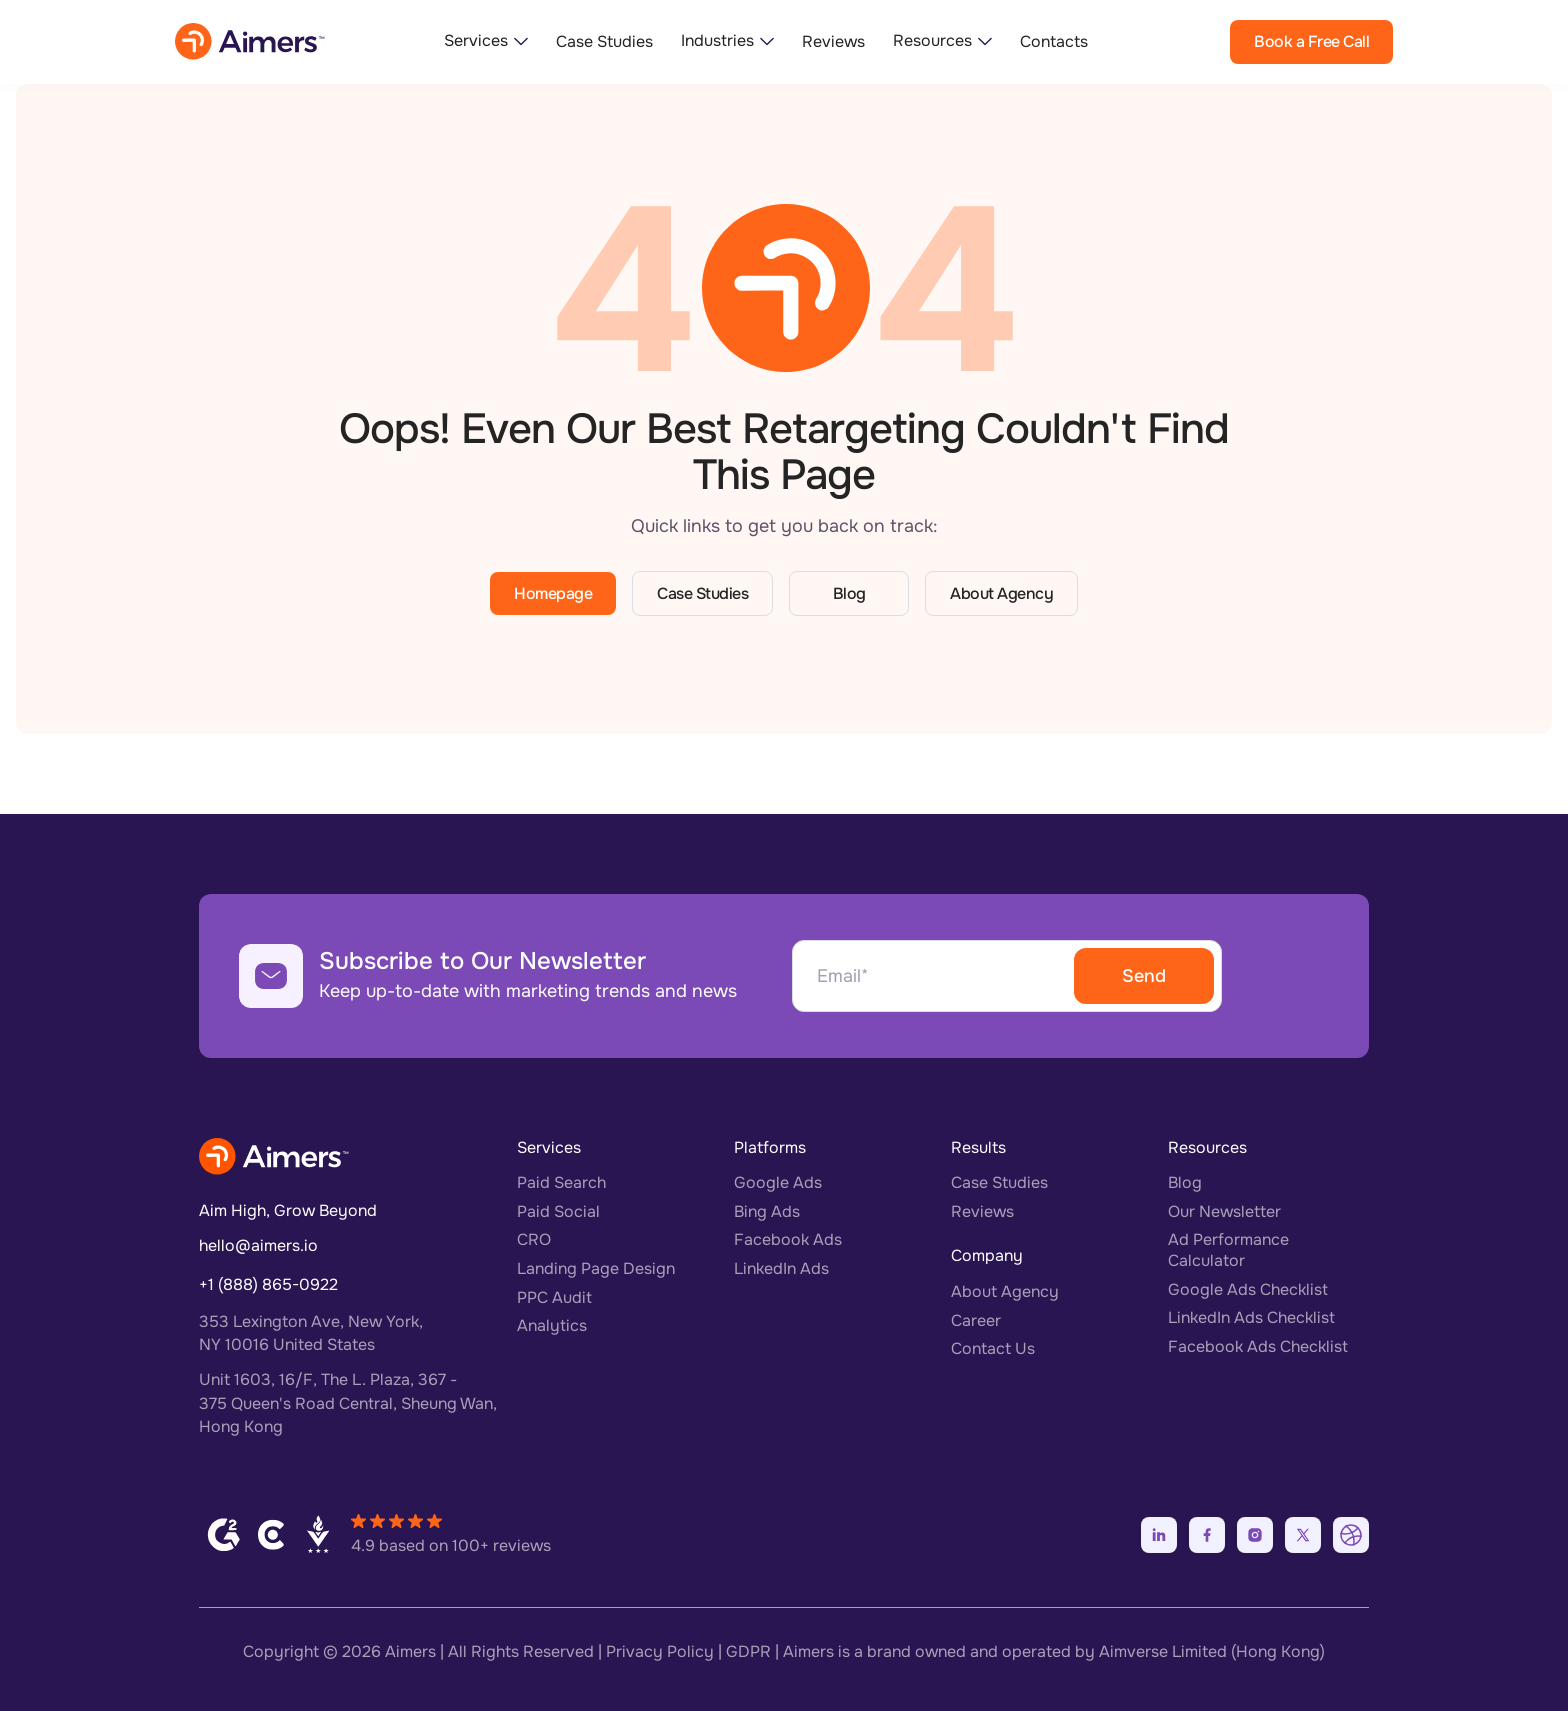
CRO (534, 1239)
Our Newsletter (1224, 1211)
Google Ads (778, 1182)
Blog (849, 593)
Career (976, 1320)
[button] (486, 41)
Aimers (410, 1651)
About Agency (1001, 593)
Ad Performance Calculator (1228, 1250)
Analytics (552, 1325)
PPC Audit (554, 1297)
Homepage (553, 593)
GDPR (748, 1651)
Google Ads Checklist (1248, 1289)
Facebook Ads (788, 1239)
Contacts (1054, 42)
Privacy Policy (660, 1651)
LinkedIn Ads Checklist (1251, 1317)
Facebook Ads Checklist (1258, 1346)
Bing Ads (767, 1211)
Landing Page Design (596, 1268)
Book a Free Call (1311, 41)
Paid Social (558, 1211)
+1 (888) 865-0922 (268, 1284)
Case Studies (604, 42)
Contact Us (993, 1348)
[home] (250, 41)
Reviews (833, 42)
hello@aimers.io (258, 1245)
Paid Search (561, 1182)
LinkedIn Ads (781, 1268)
